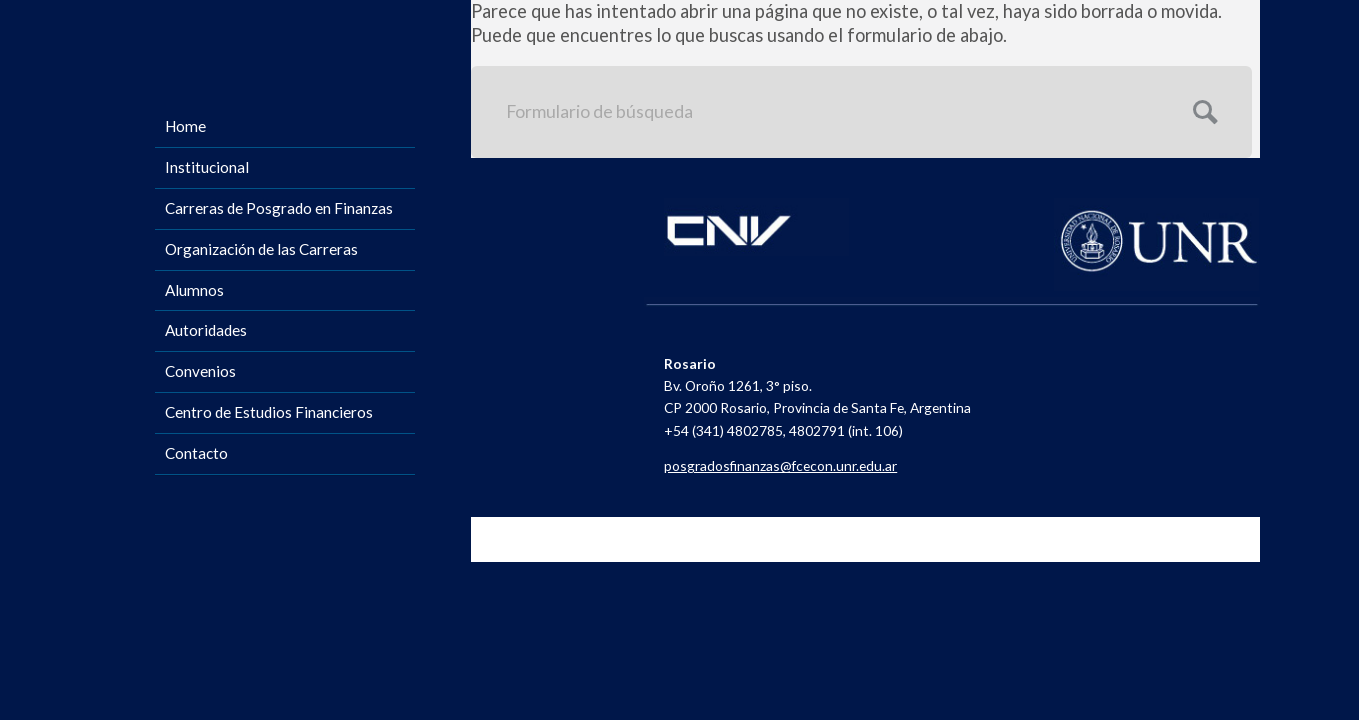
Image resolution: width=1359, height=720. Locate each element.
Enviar (1202, 109)
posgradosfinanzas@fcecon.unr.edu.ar (780, 465)
